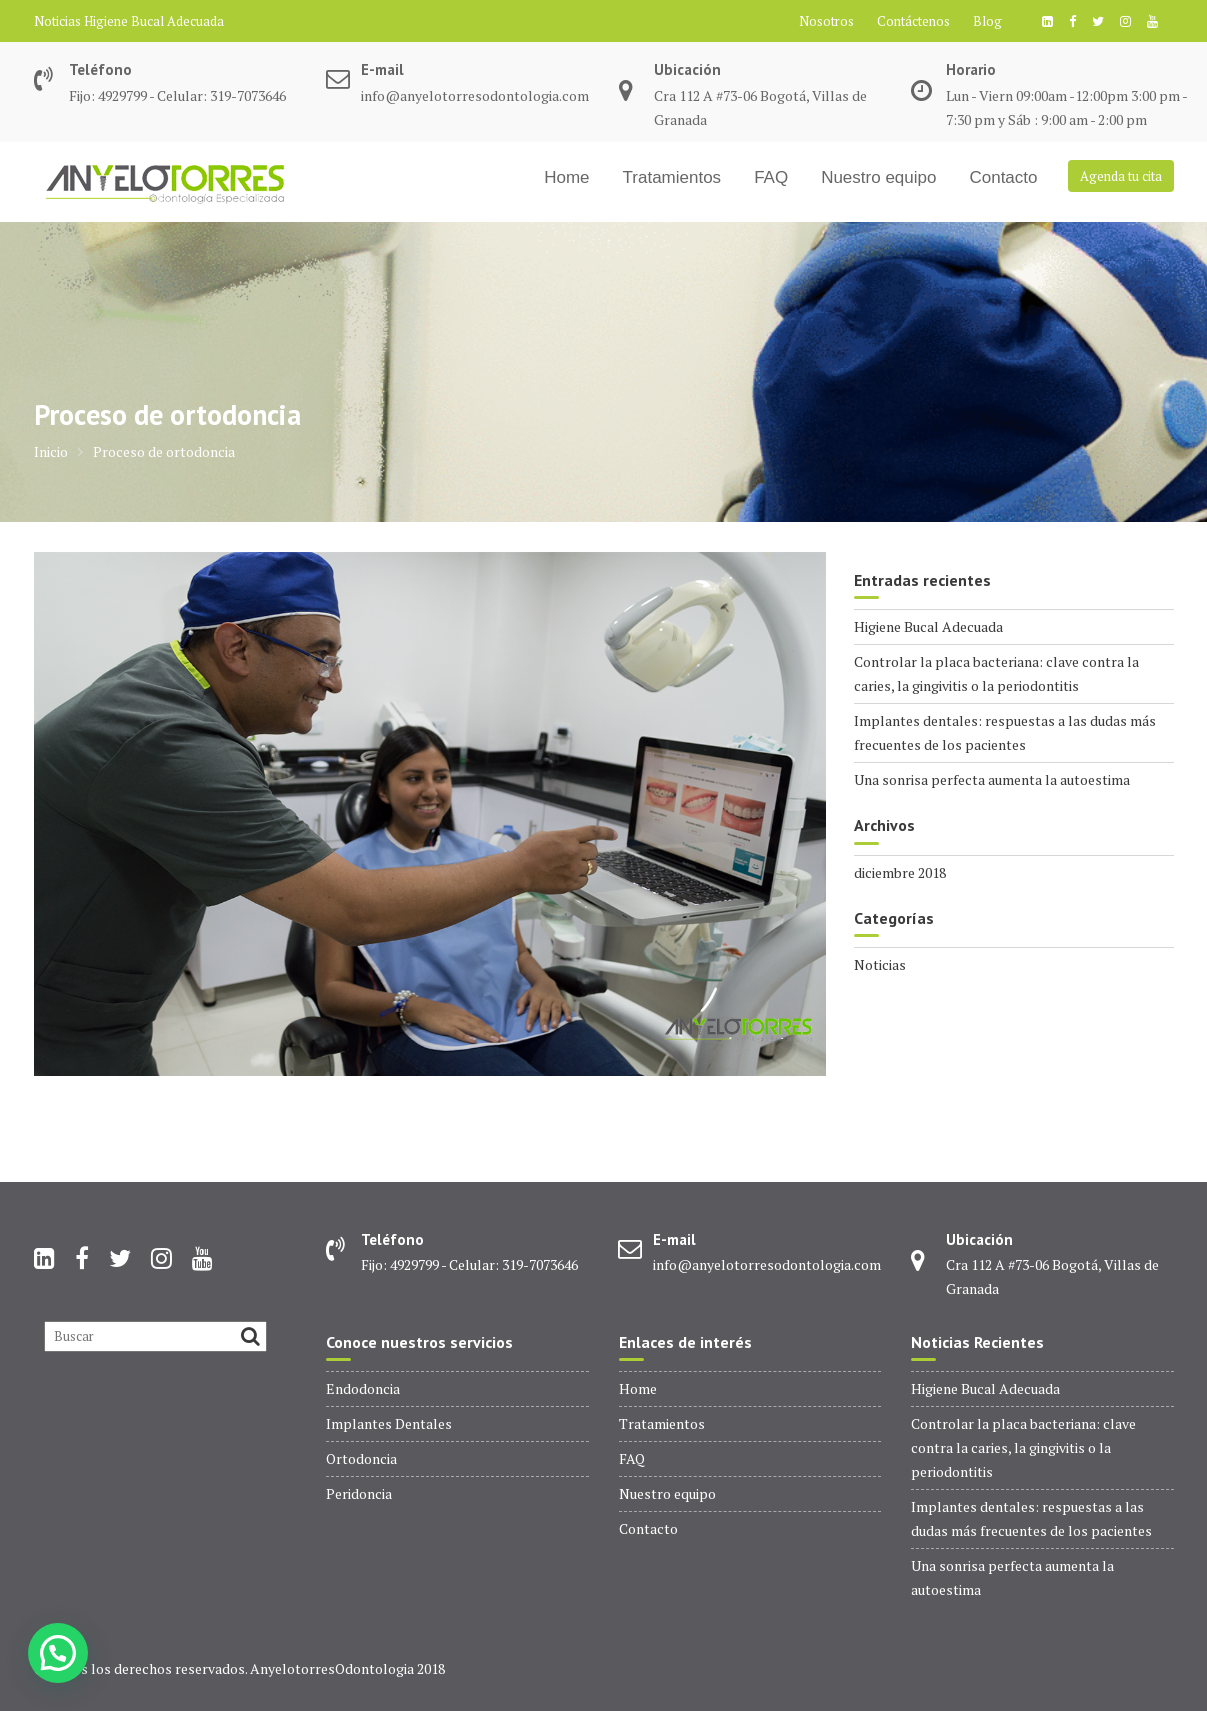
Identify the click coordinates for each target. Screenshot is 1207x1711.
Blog (987, 21)
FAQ (771, 177)
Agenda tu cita (1121, 176)
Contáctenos (913, 21)
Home (566, 177)
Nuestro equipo (878, 177)
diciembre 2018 (900, 872)
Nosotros (826, 21)
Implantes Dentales (389, 1423)
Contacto (1003, 177)
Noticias (880, 964)
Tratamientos (672, 177)
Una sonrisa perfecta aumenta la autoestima (992, 779)
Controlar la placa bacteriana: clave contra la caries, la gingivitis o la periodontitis (1023, 1447)
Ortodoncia (361, 1458)
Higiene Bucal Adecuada (154, 21)
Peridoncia (359, 1493)
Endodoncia (363, 1388)
